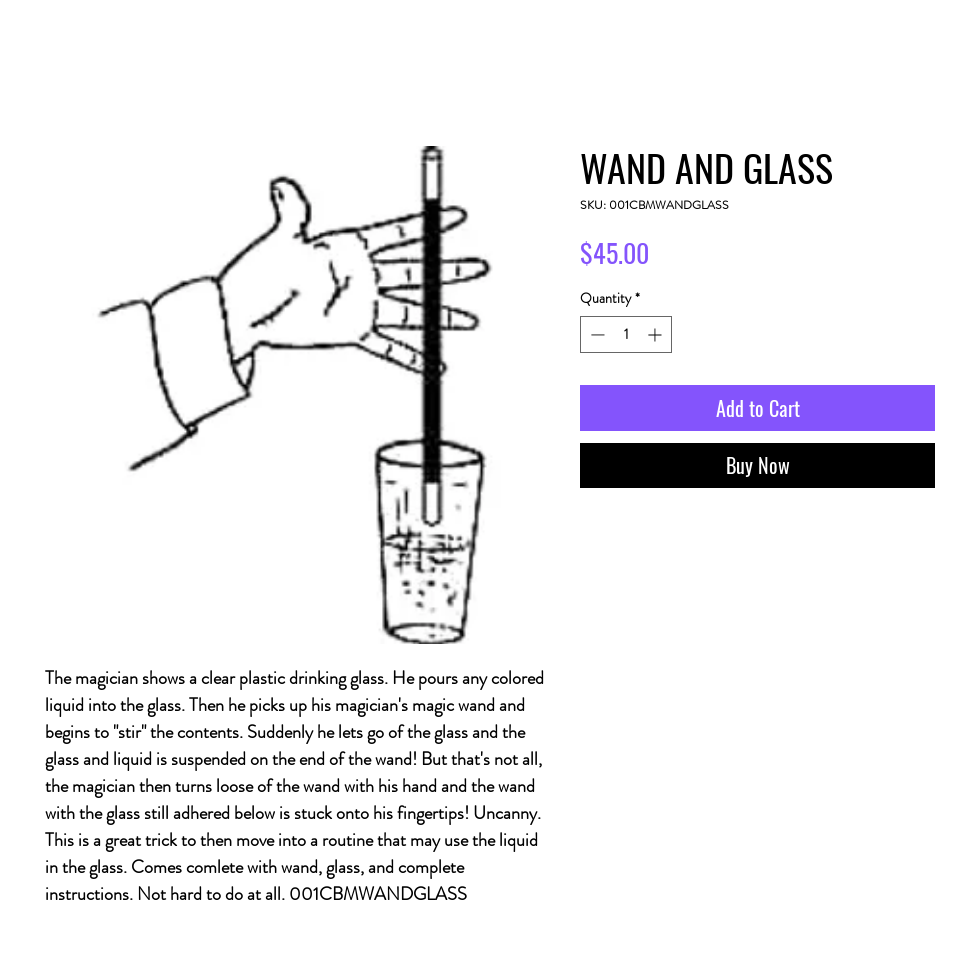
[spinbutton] (626, 334)
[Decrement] (595, 334)
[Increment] (656, 334)
